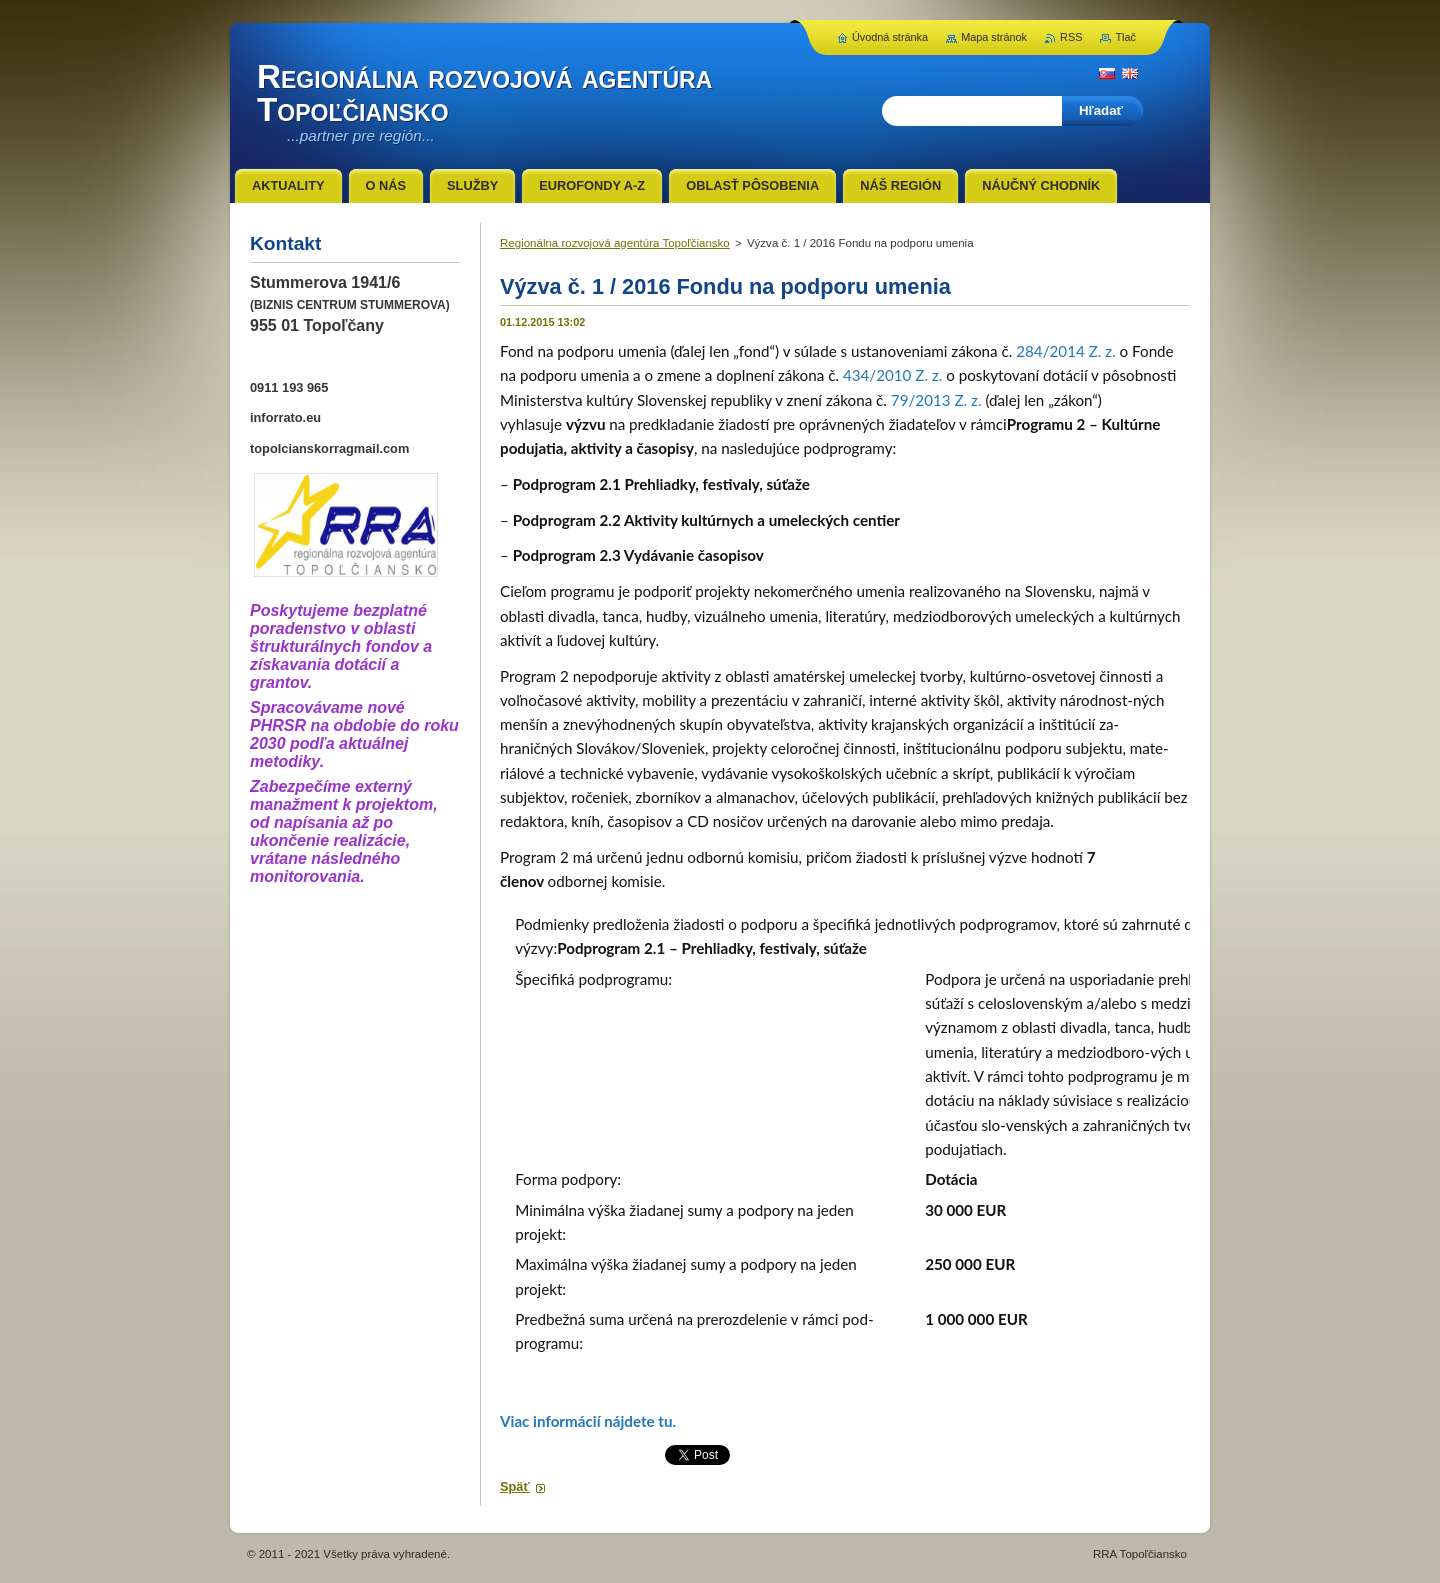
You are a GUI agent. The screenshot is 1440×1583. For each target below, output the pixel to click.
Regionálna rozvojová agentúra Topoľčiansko (615, 243)
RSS (1071, 37)
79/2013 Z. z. (936, 400)
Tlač (1125, 37)
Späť (515, 1486)
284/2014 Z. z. (1065, 351)
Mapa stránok (994, 37)
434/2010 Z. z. (892, 375)
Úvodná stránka (890, 37)
